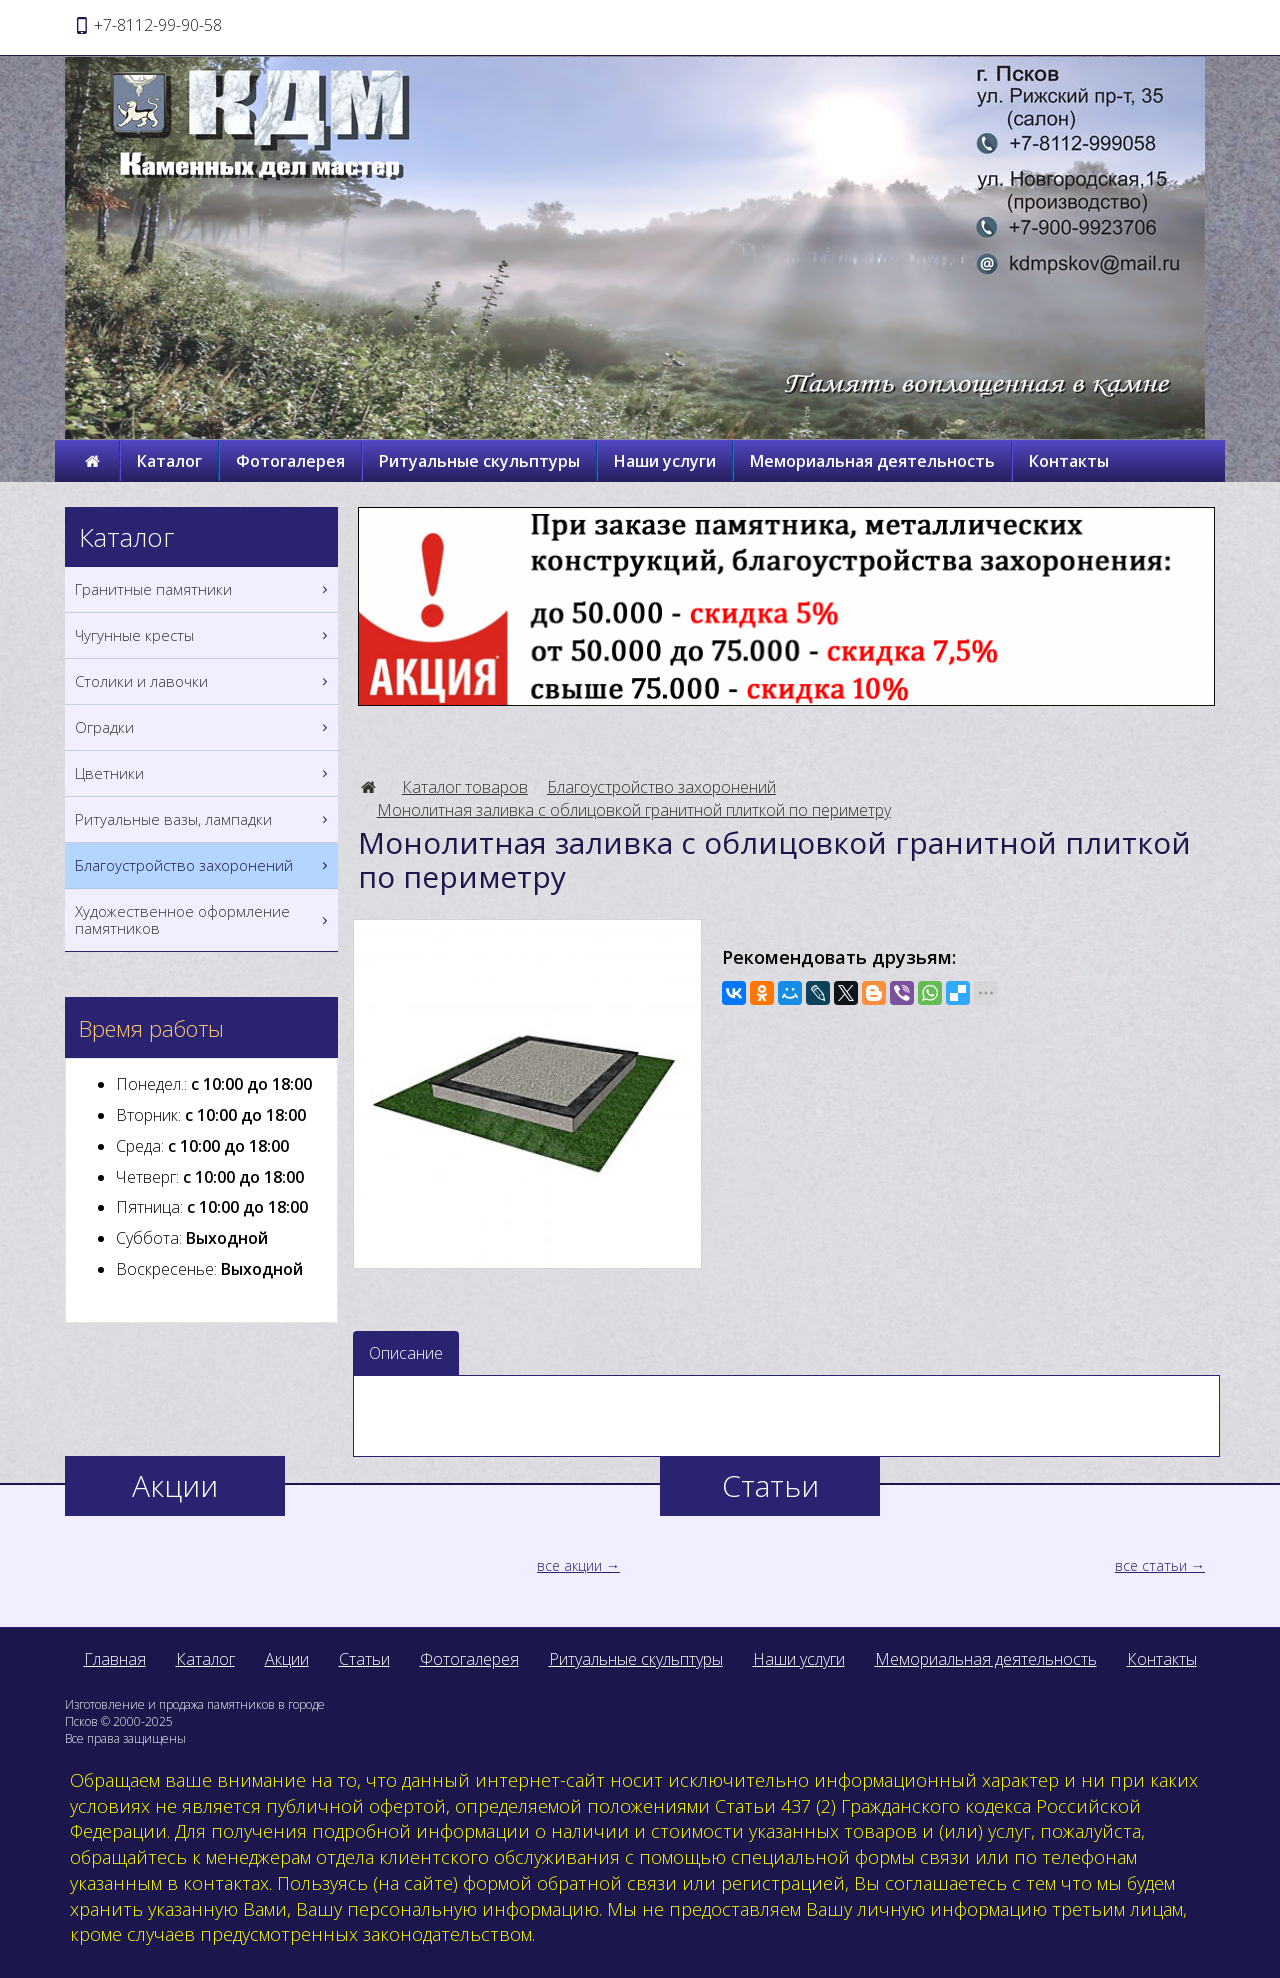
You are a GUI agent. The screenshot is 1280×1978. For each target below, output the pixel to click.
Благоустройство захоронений (661, 787)
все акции (569, 1565)
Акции (287, 1659)
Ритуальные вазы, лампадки (204, 819)
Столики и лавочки (204, 681)
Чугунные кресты (204, 635)
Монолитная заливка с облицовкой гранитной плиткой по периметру (634, 810)
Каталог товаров (465, 787)
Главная (115, 1659)
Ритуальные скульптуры (479, 461)
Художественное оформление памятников (204, 920)
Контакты (1069, 461)
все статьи (1151, 1565)
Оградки (204, 727)
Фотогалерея (290, 461)
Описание (406, 1353)
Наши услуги (665, 461)
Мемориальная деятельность (872, 461)
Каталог (169, 461)
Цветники (204, 773)
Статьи (364, 1659)
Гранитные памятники (204, 589)
